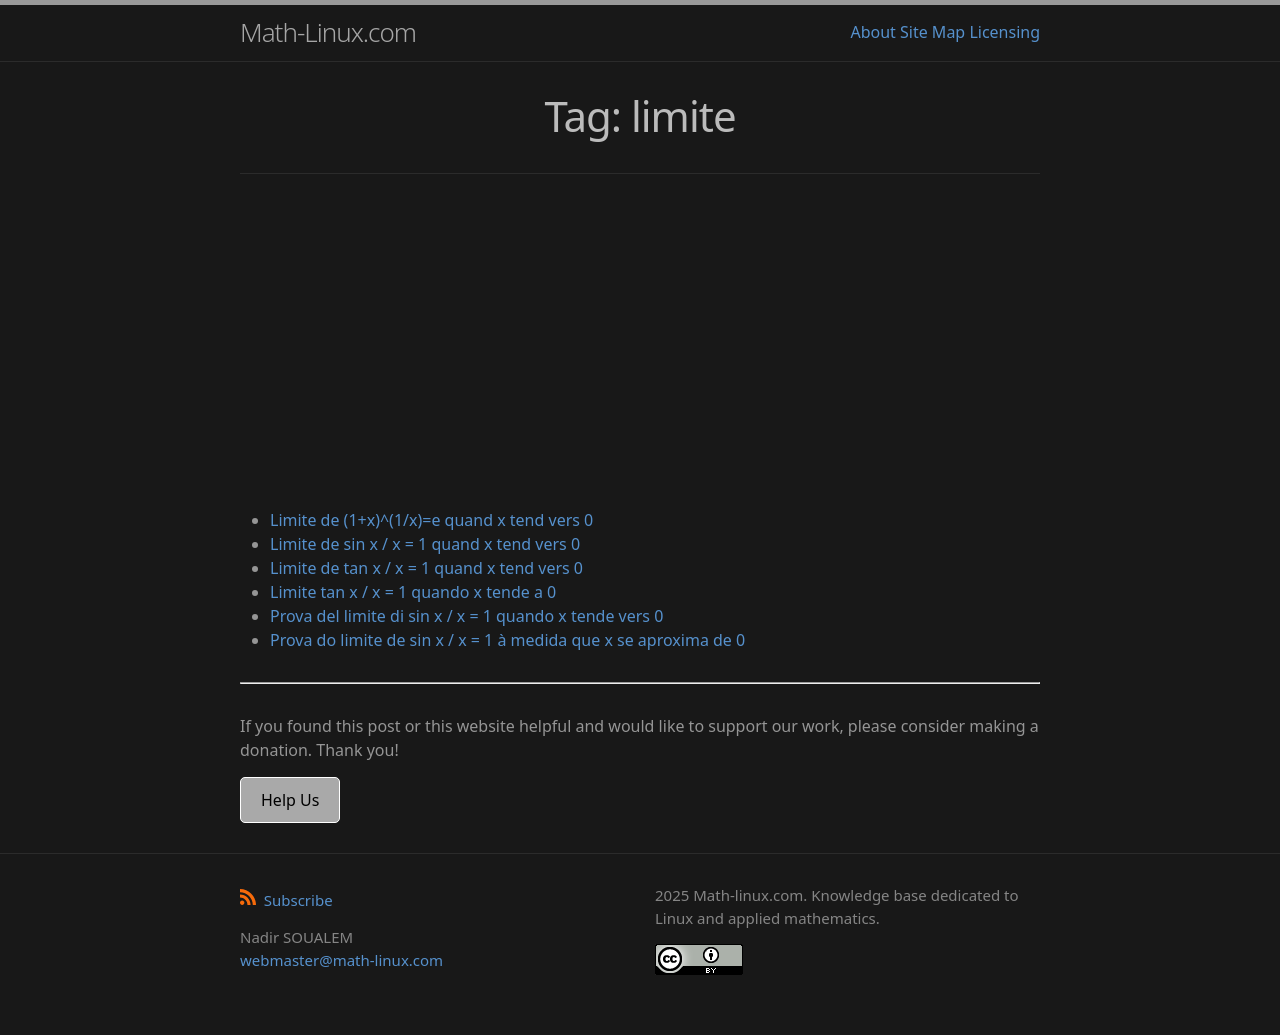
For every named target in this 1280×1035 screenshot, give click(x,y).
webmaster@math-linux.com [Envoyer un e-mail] (341, 960)
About (872, 32)
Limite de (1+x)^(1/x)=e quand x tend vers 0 (431, 520)
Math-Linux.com (328, 32)
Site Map (932, 32)
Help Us (290, 800)
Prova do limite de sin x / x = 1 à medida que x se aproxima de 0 (507, 640)
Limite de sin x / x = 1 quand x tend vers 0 (425, 544)
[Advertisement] (640, 344)
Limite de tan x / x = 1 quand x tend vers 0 (426, 568)
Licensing (1004, 32)
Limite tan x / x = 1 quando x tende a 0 (413, 592)
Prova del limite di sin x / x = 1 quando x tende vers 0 (466, 616)
